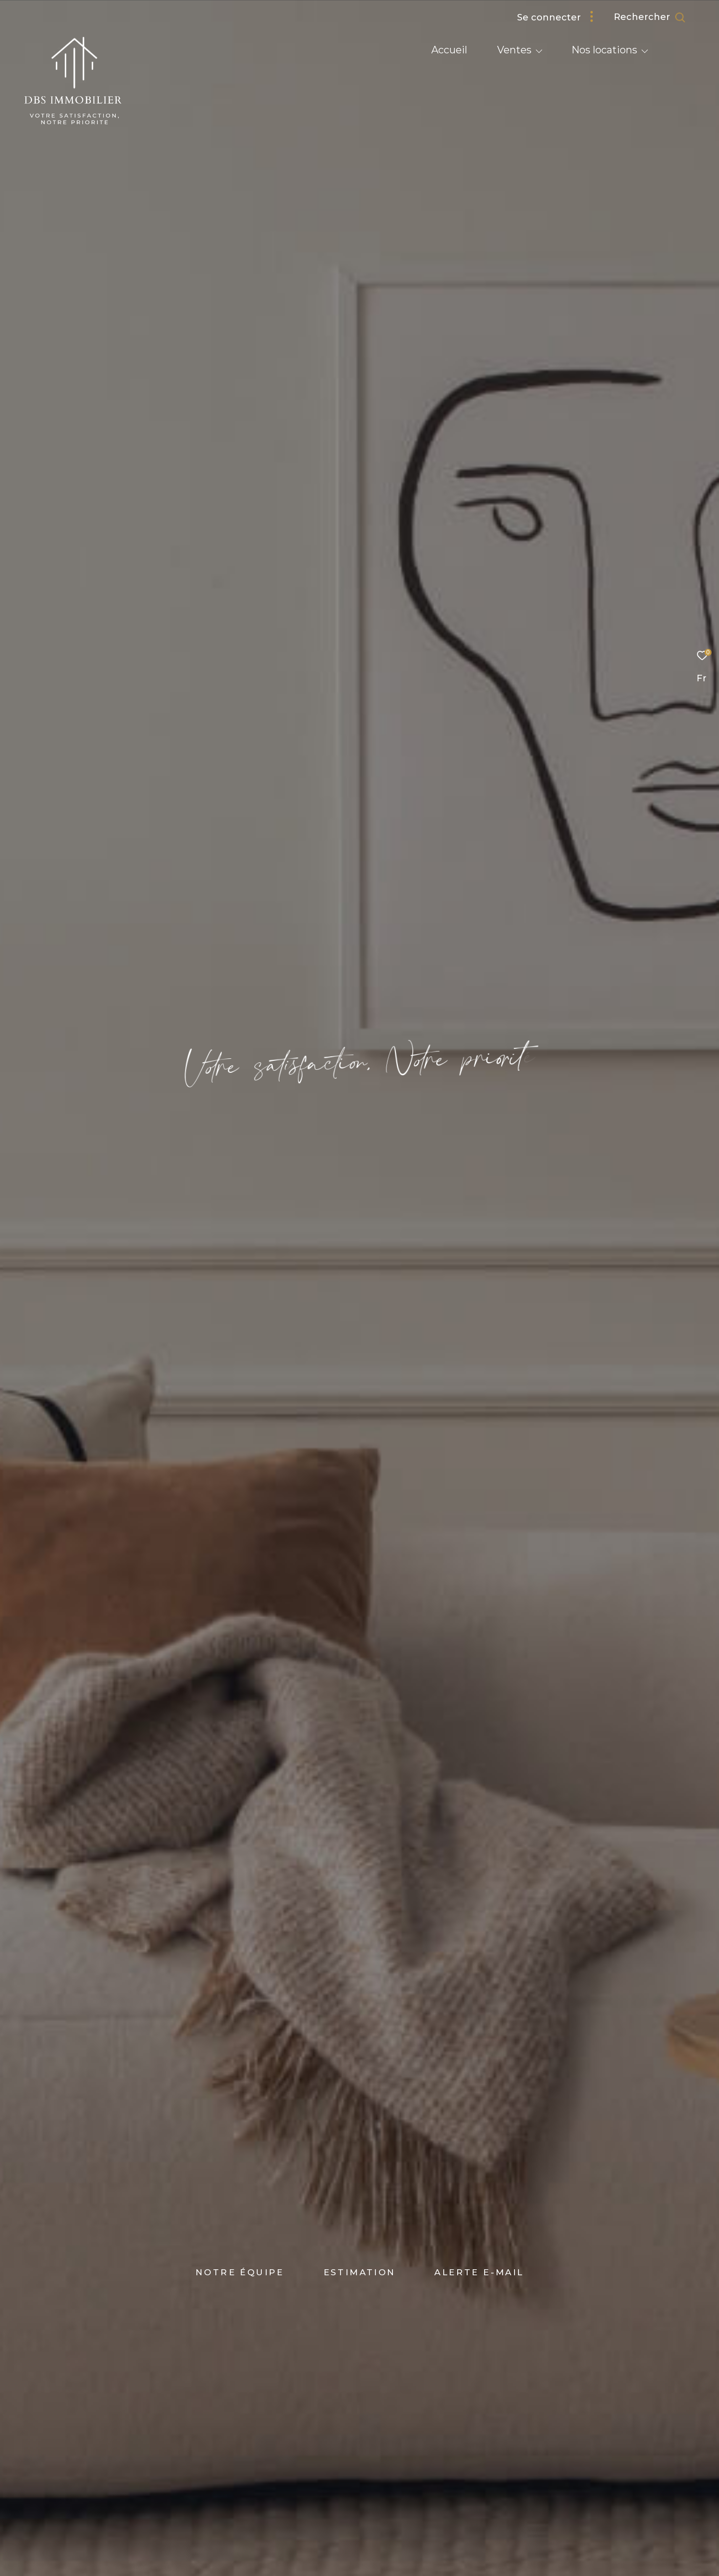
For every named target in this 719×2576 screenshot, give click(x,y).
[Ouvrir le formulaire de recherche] (650, 17)
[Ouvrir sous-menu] (539, 51)
